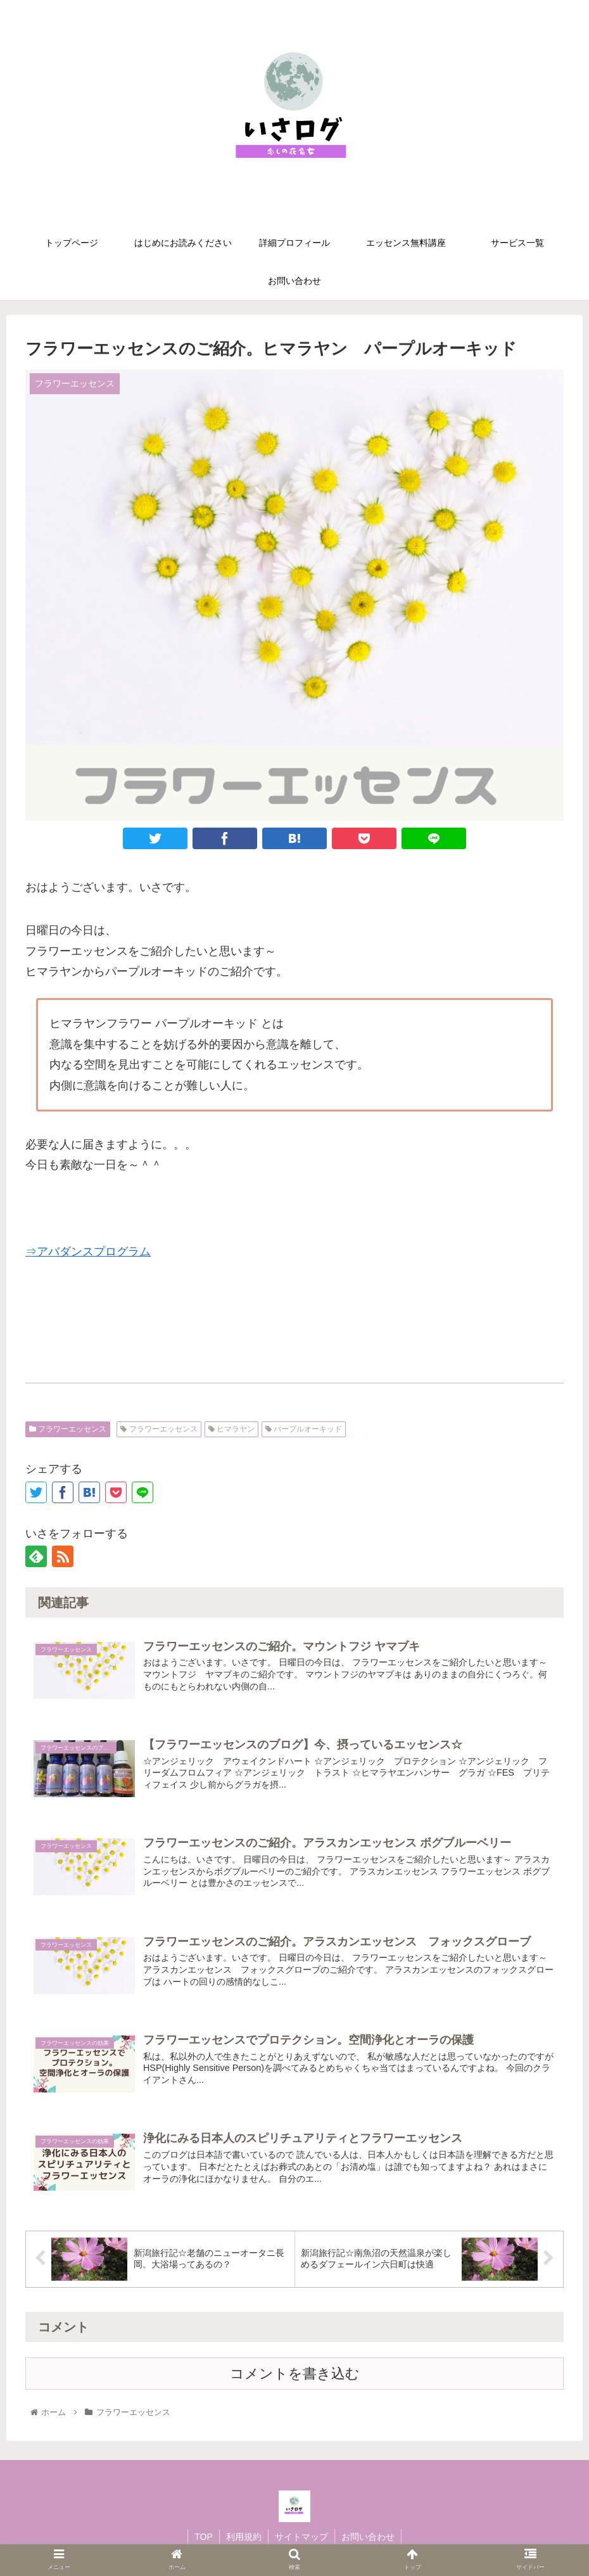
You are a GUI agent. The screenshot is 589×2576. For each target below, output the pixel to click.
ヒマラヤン (231, 1429)
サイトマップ (301, 2537)
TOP (203, 2537)
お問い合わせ (368, 2537)
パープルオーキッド (303, 1429)
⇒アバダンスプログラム (88, 1251)
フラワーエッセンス (67, 1429)
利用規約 (244, 2537)
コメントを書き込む (295, 2373)
